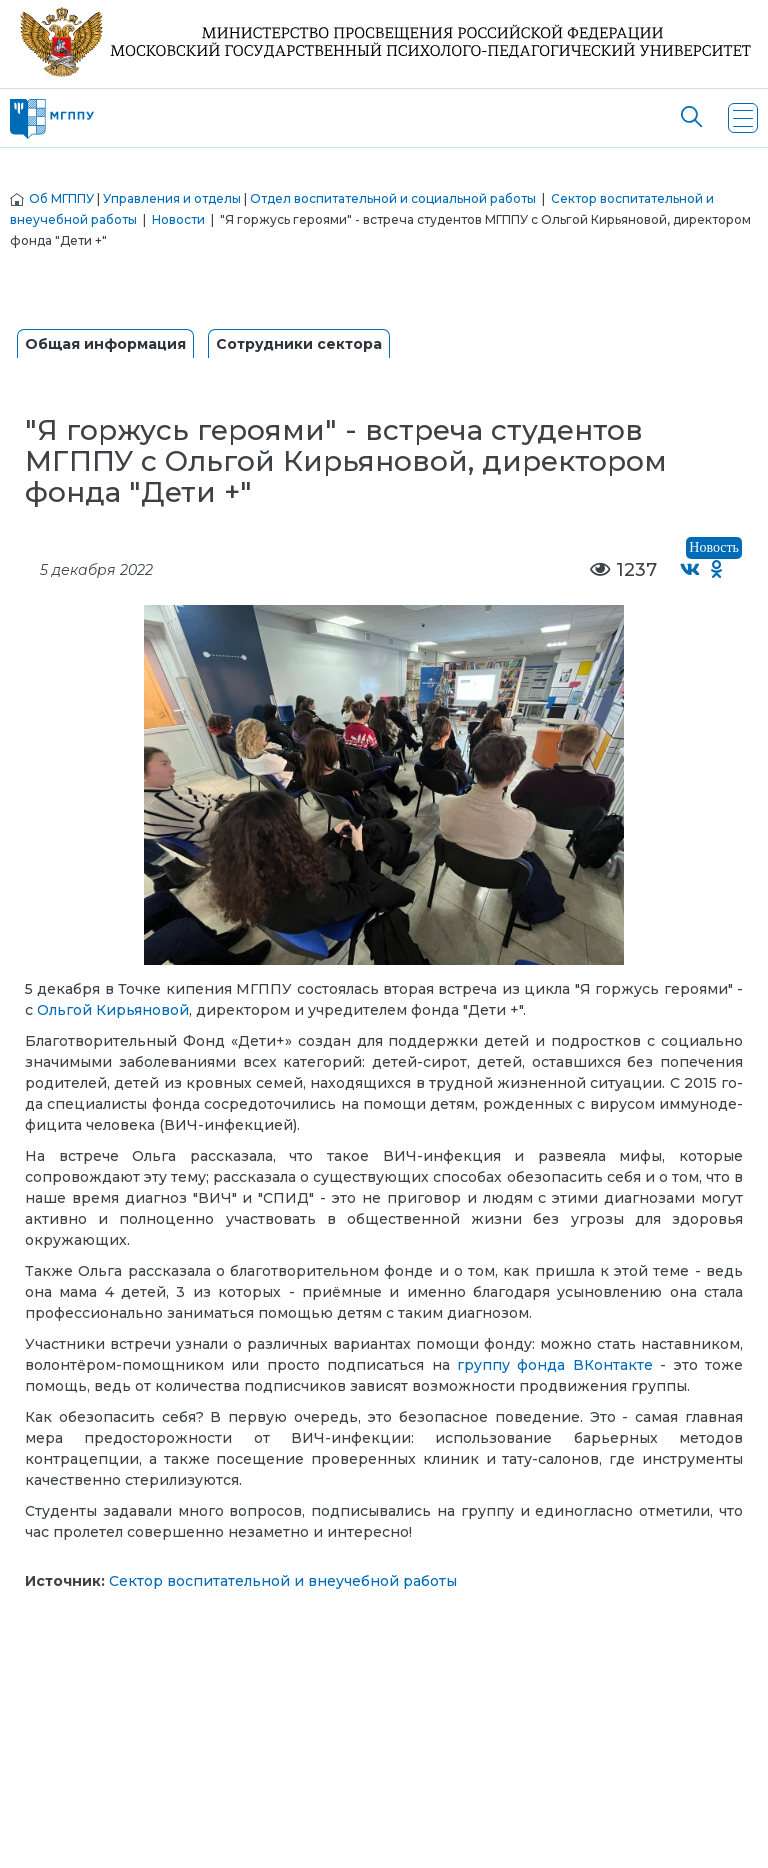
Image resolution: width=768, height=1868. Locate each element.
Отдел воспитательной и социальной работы (393, 198)
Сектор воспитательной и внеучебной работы (283, 1581)
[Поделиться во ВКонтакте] (690, 570)
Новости (178, 219)
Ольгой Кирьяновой (113, 1010)
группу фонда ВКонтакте (555, 1365)
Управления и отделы (172, 198)
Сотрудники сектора (299, 344)
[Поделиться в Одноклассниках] (717, 570)
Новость (714, 547)
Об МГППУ (61, 198)
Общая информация (105, 344)
